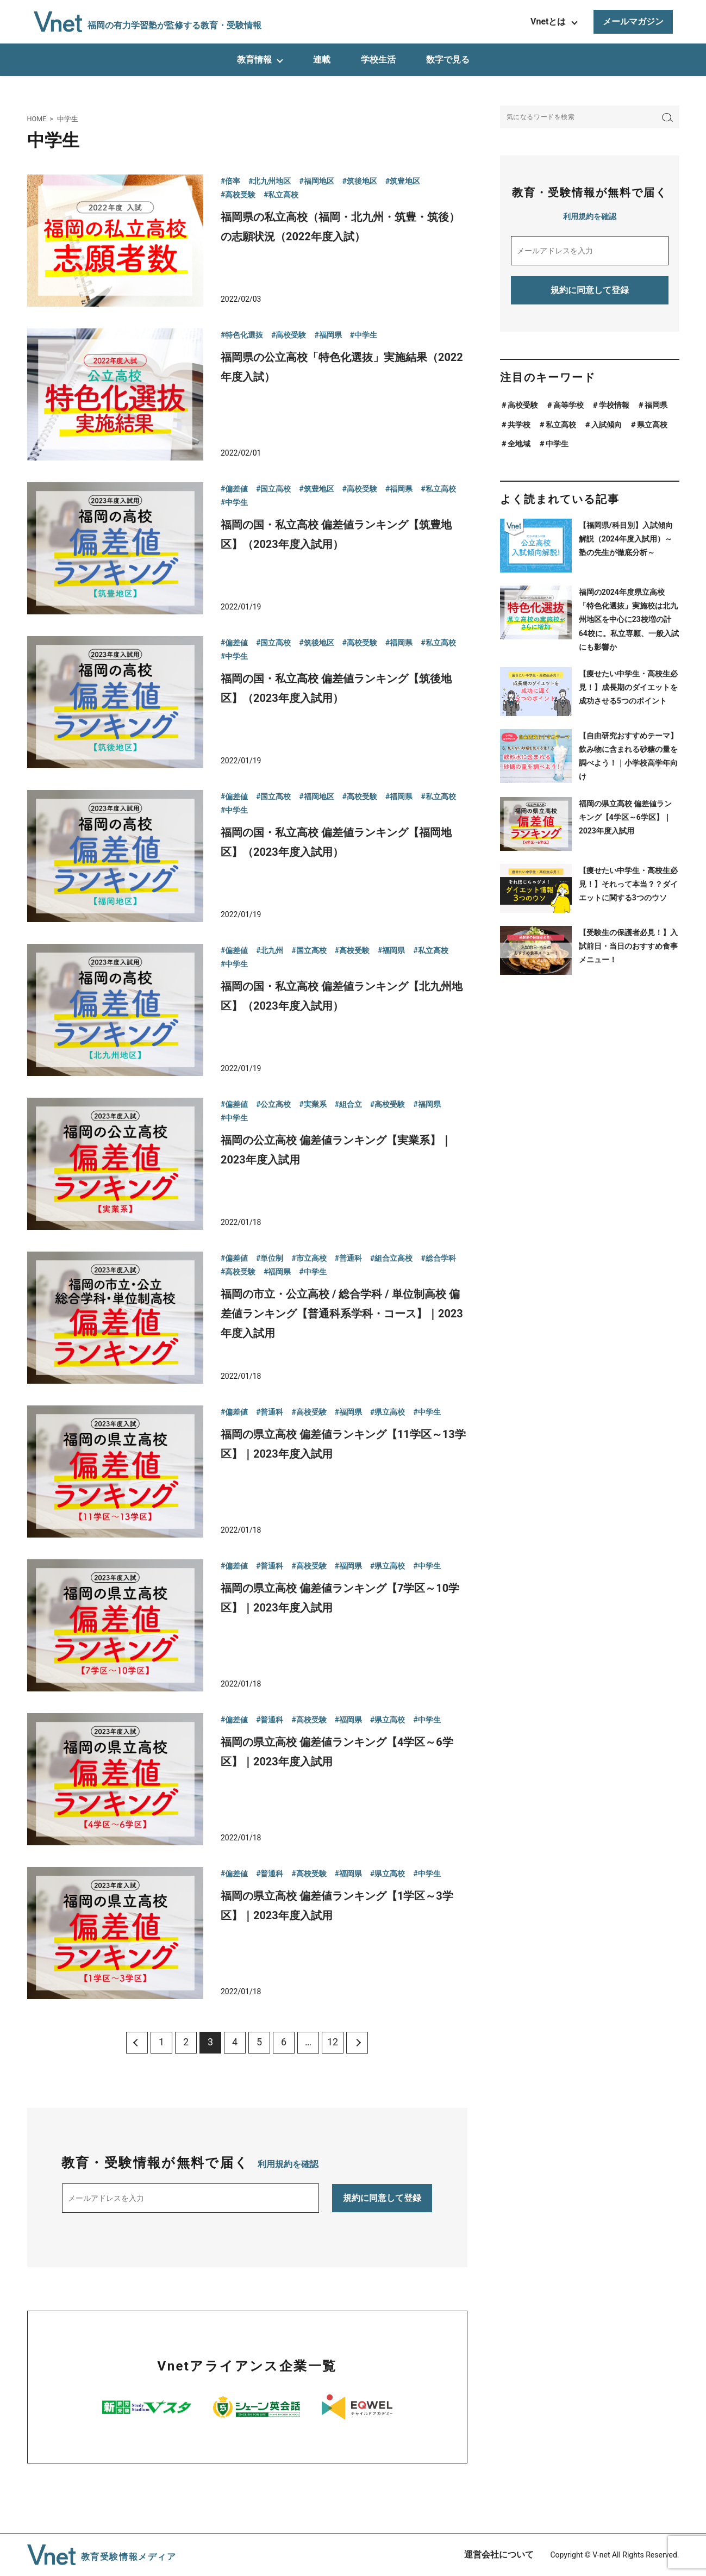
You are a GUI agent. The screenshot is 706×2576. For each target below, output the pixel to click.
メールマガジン (633, 21)
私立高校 (561, 424)
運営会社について (499, 2554)
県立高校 (652, 424)
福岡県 (656, 405)
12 (332, 2042)
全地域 (519, 443)
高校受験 (523, 405)
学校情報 (614, 405)
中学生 (557, 443)
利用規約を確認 (288, 2164)
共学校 (519, 424)
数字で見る (448, 59)
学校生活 (378, 59)
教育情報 (254, 59)
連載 (321, 59)
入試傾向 (606, 424)
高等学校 (568, 405)
